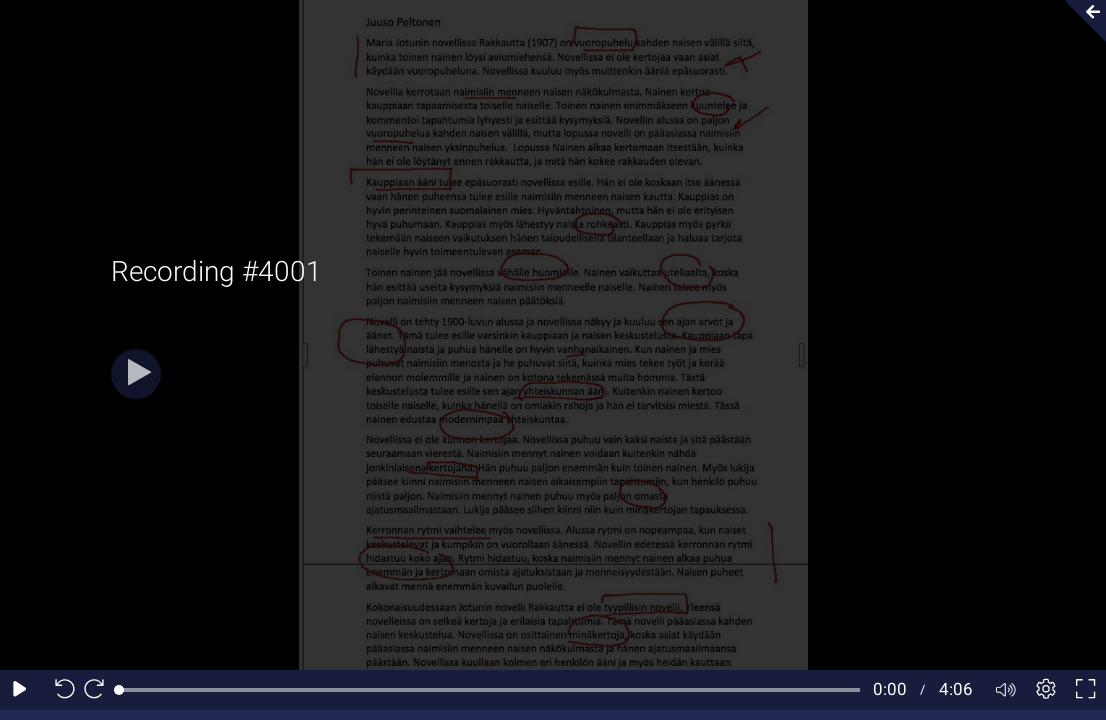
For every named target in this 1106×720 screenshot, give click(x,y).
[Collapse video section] (1080, 21)
